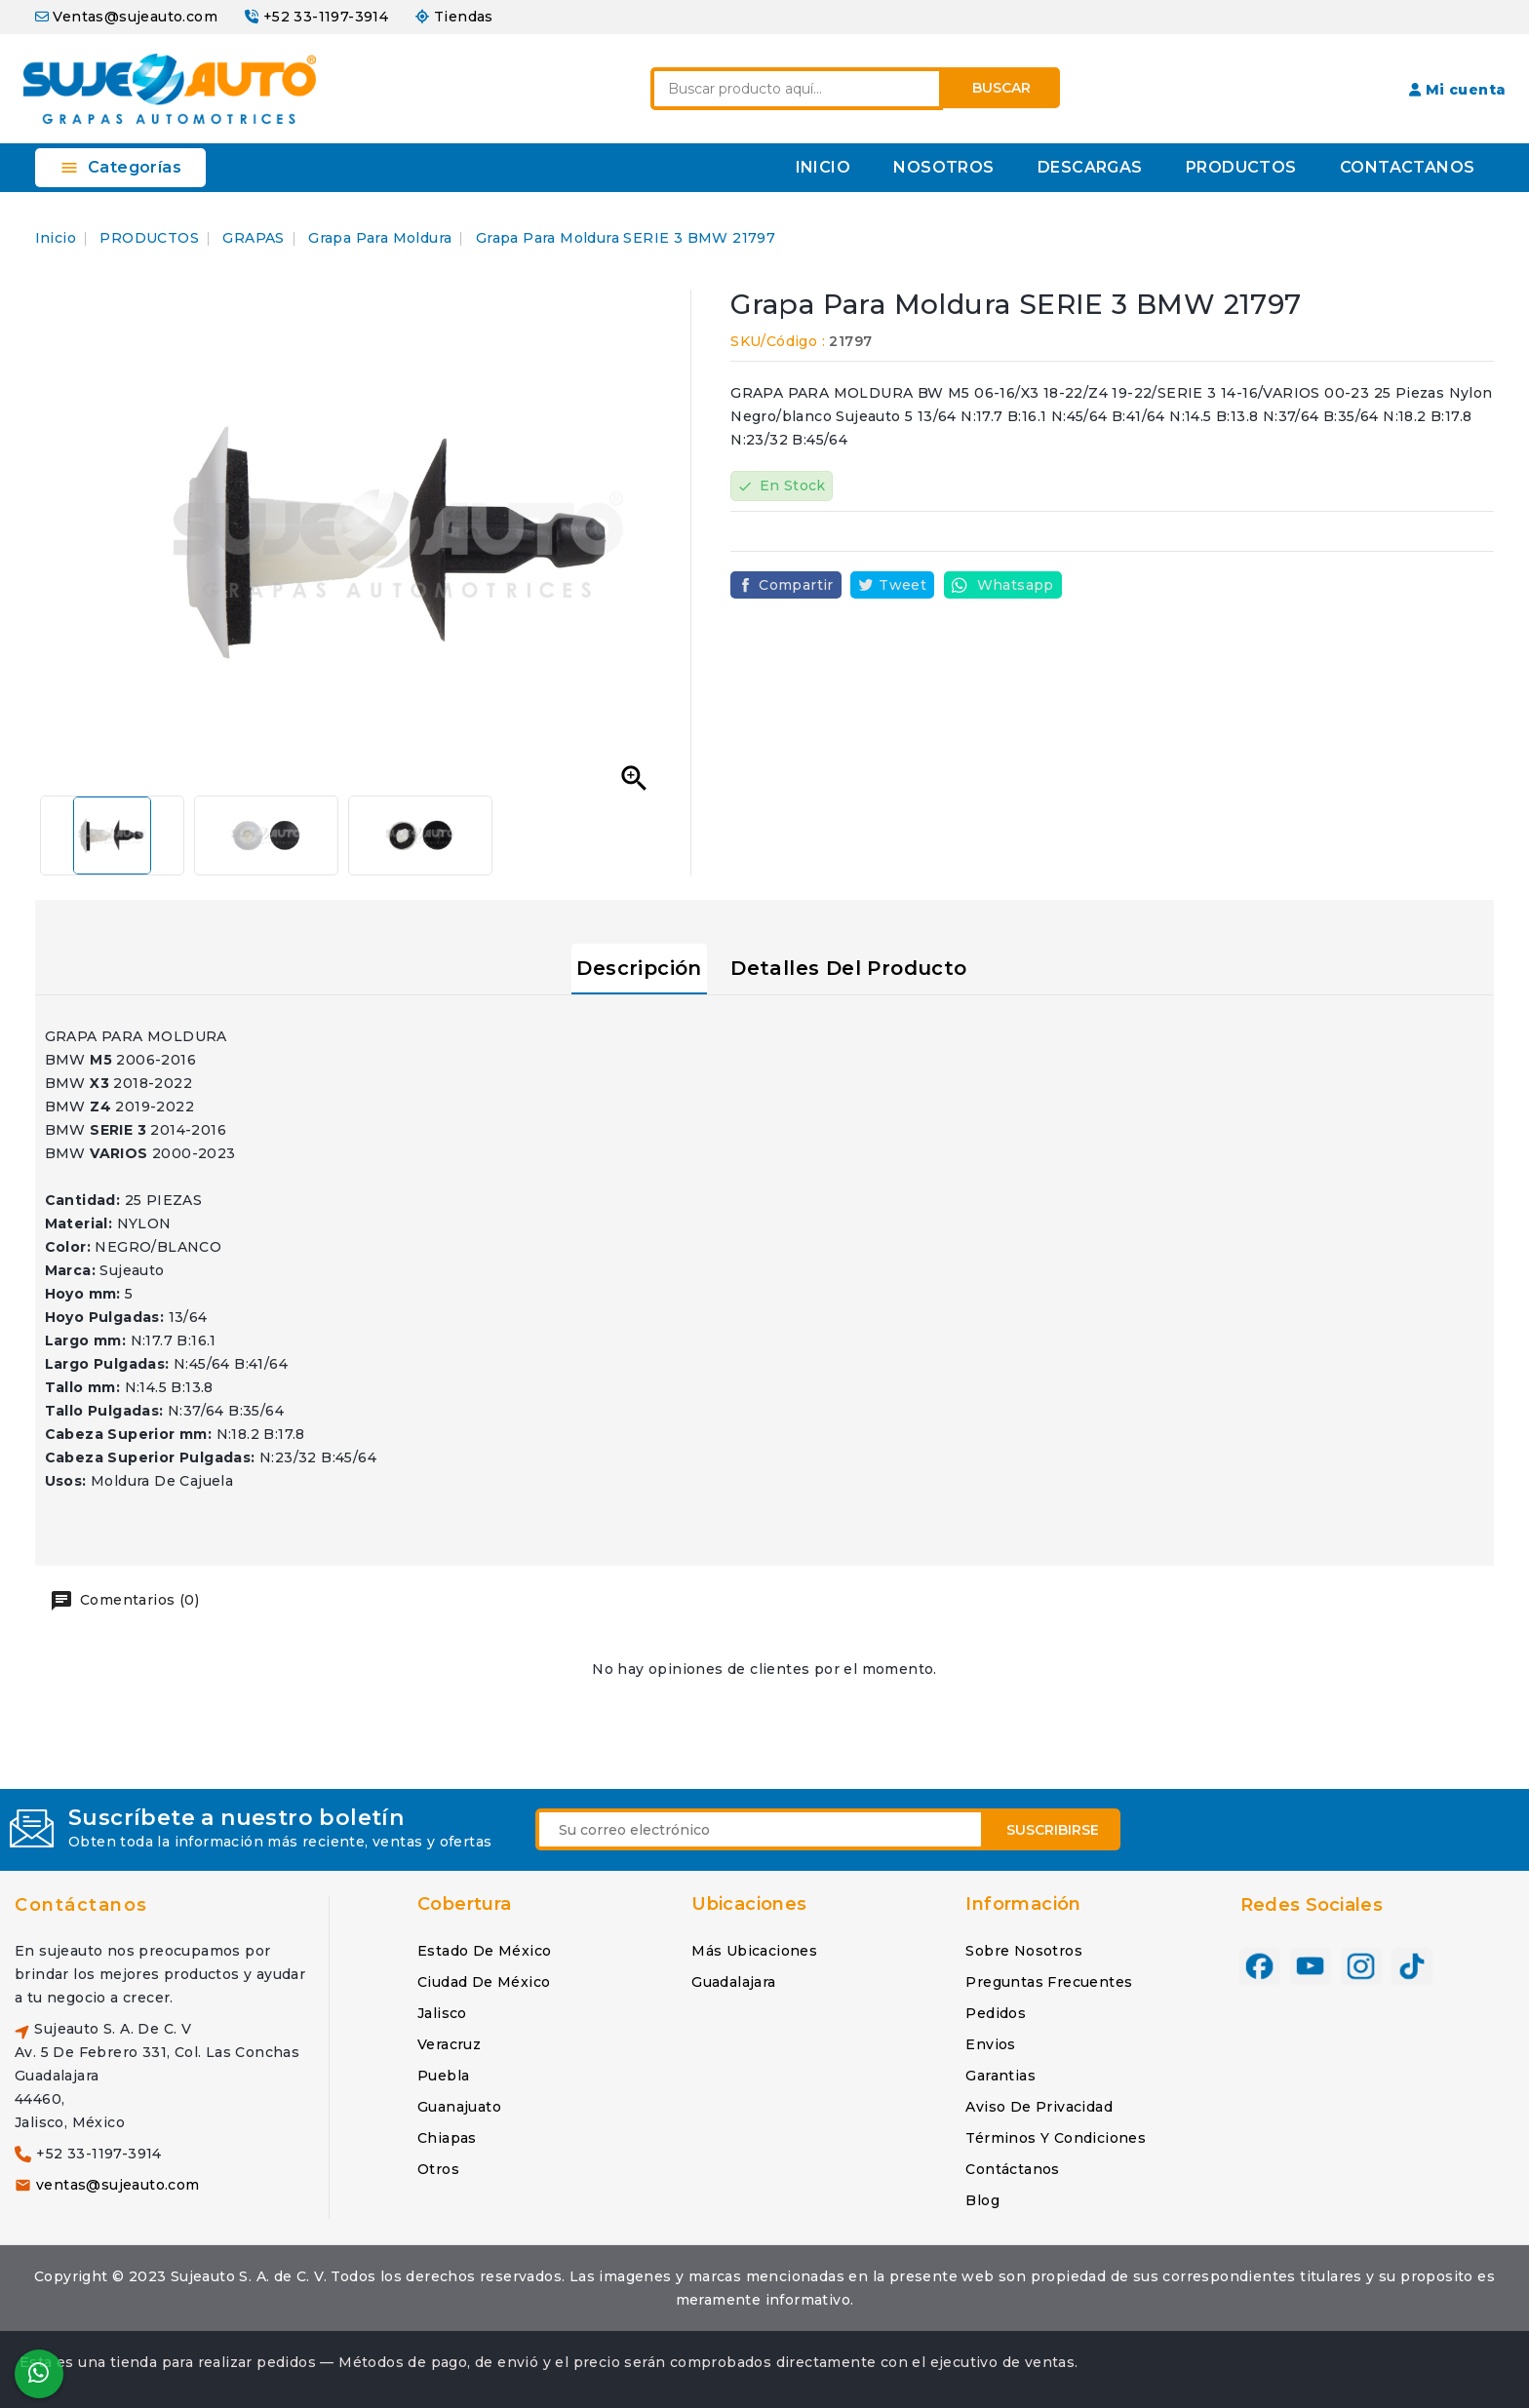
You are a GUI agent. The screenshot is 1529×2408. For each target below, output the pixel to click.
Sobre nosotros (1023, 1951)
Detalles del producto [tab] (848, 968)
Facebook (1259, 1959)
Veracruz (449, 2044)
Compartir (796, 585)
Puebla (443, 2075)
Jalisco (442, 2013)
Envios (990, 2044)
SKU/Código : (777, 341)
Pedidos (995, 2013)
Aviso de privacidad (1039, 2107)
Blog (982, 2200)
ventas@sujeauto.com (118, 2185)
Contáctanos (81, 1905)
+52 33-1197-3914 (325, 16)
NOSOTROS (943, 167)
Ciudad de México (483, 1982)
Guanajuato (459, 2107)
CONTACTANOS (1407, 167)
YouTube (1310, 1959)
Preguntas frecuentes (1048, 1982)
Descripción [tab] (638, 968)
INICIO (823, 167)
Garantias (1000, 2075)
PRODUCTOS (1241, 167)
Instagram (1361, 1959)
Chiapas (447, 2138)
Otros (438, 2169)
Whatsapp (1015, 585)
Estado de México (484, 1951)
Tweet (902, 585)
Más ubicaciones (754, 1951)
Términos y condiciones (1055, 2138)
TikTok (1412, 1959)
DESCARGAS (1090, 167)
